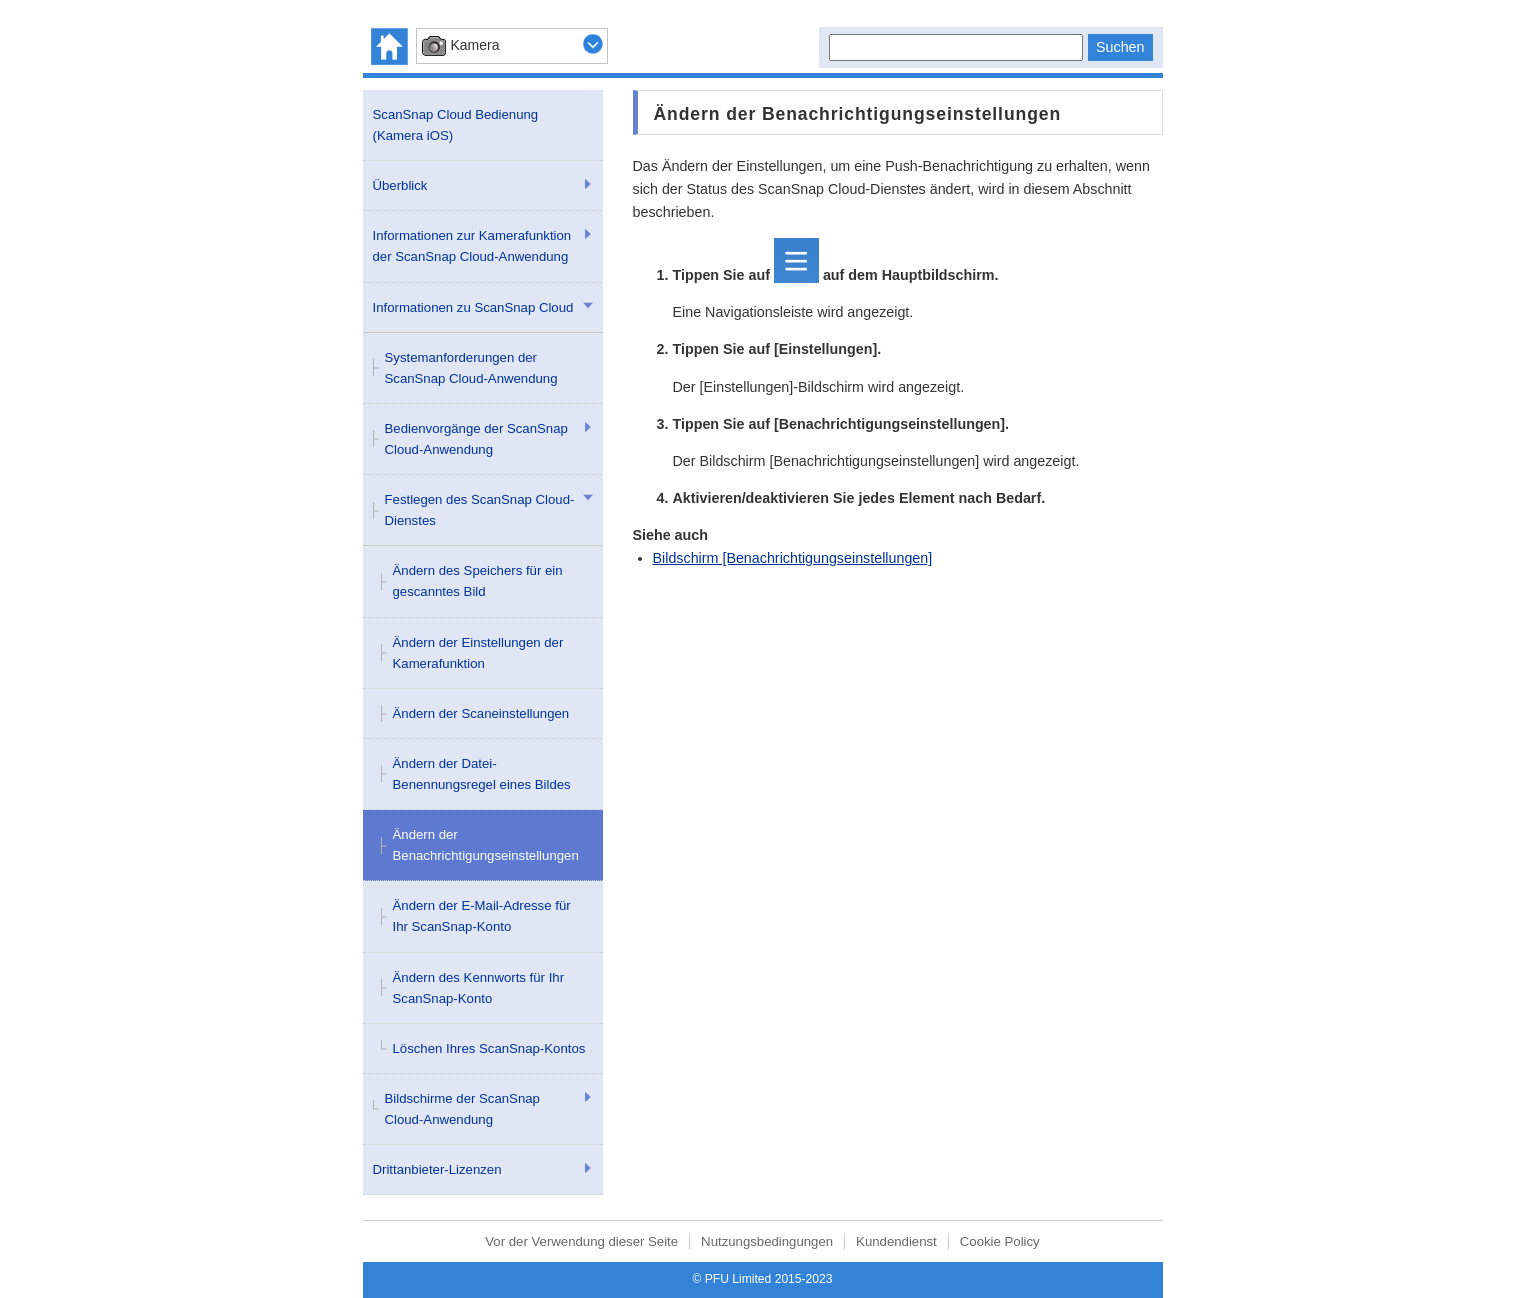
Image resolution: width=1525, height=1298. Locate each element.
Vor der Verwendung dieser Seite (581, 1241)
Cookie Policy (1000, 1241)
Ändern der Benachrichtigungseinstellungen (486, 845)
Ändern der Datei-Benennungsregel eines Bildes (482, 774)
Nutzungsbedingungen (767, 1241)
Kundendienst (896, 1241)
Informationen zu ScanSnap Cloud (473, 307)
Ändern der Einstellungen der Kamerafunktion (478, 653)
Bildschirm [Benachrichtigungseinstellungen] (793, 558)
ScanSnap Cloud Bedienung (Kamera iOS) (456, 125)
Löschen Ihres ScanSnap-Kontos (489, 1048)
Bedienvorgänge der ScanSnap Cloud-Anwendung (476, 439)
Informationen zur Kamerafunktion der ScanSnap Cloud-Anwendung (472, 246)
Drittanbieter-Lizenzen (437, 1169)
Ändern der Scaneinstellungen (481, 713)
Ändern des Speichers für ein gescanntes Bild (478, 581)
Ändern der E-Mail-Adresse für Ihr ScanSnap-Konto (482, 916)
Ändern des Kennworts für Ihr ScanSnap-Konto (479, 988)
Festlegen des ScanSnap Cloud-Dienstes (480, 510)
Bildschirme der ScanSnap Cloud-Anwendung (462, 1109)
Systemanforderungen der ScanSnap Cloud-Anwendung (471, 368)
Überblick (400, 185)
